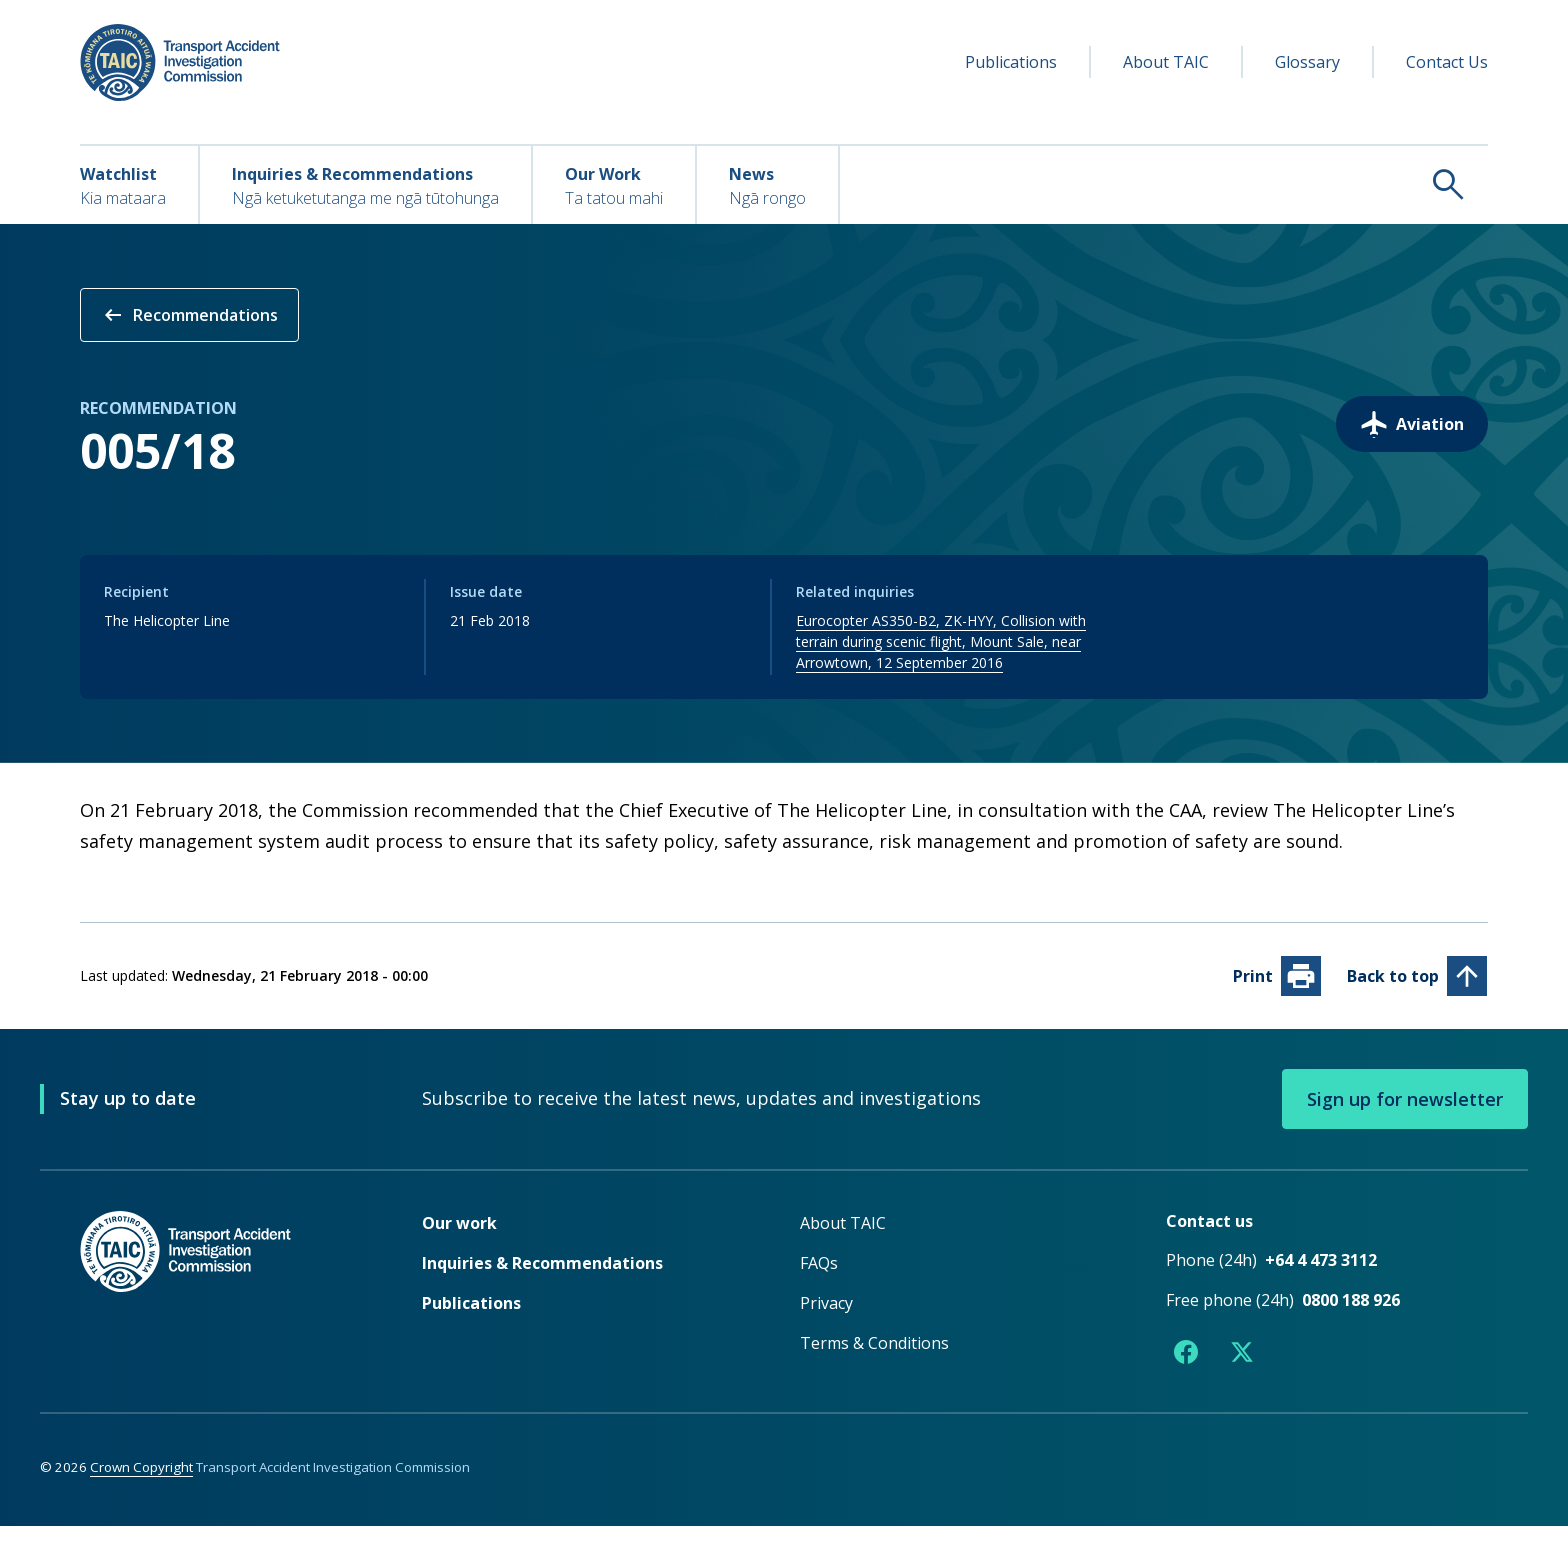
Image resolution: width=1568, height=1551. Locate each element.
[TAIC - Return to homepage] (221, 1316)
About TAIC (1166, 62)
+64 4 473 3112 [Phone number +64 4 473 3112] (1321, 1285)
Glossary (1307, 62)
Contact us (1209, 1246)
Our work (459, 1248)
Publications (1011, 62)
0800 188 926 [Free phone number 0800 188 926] (1351, 1325)
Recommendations (189, 315)
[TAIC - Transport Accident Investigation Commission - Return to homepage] (180, 62)
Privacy (826, 1328)
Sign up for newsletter (1405, 1124)
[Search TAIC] (1164, 184)
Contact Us (1447, 62)
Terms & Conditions (874, 1368)
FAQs (819, 1288)
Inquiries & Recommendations (542, 1288)
